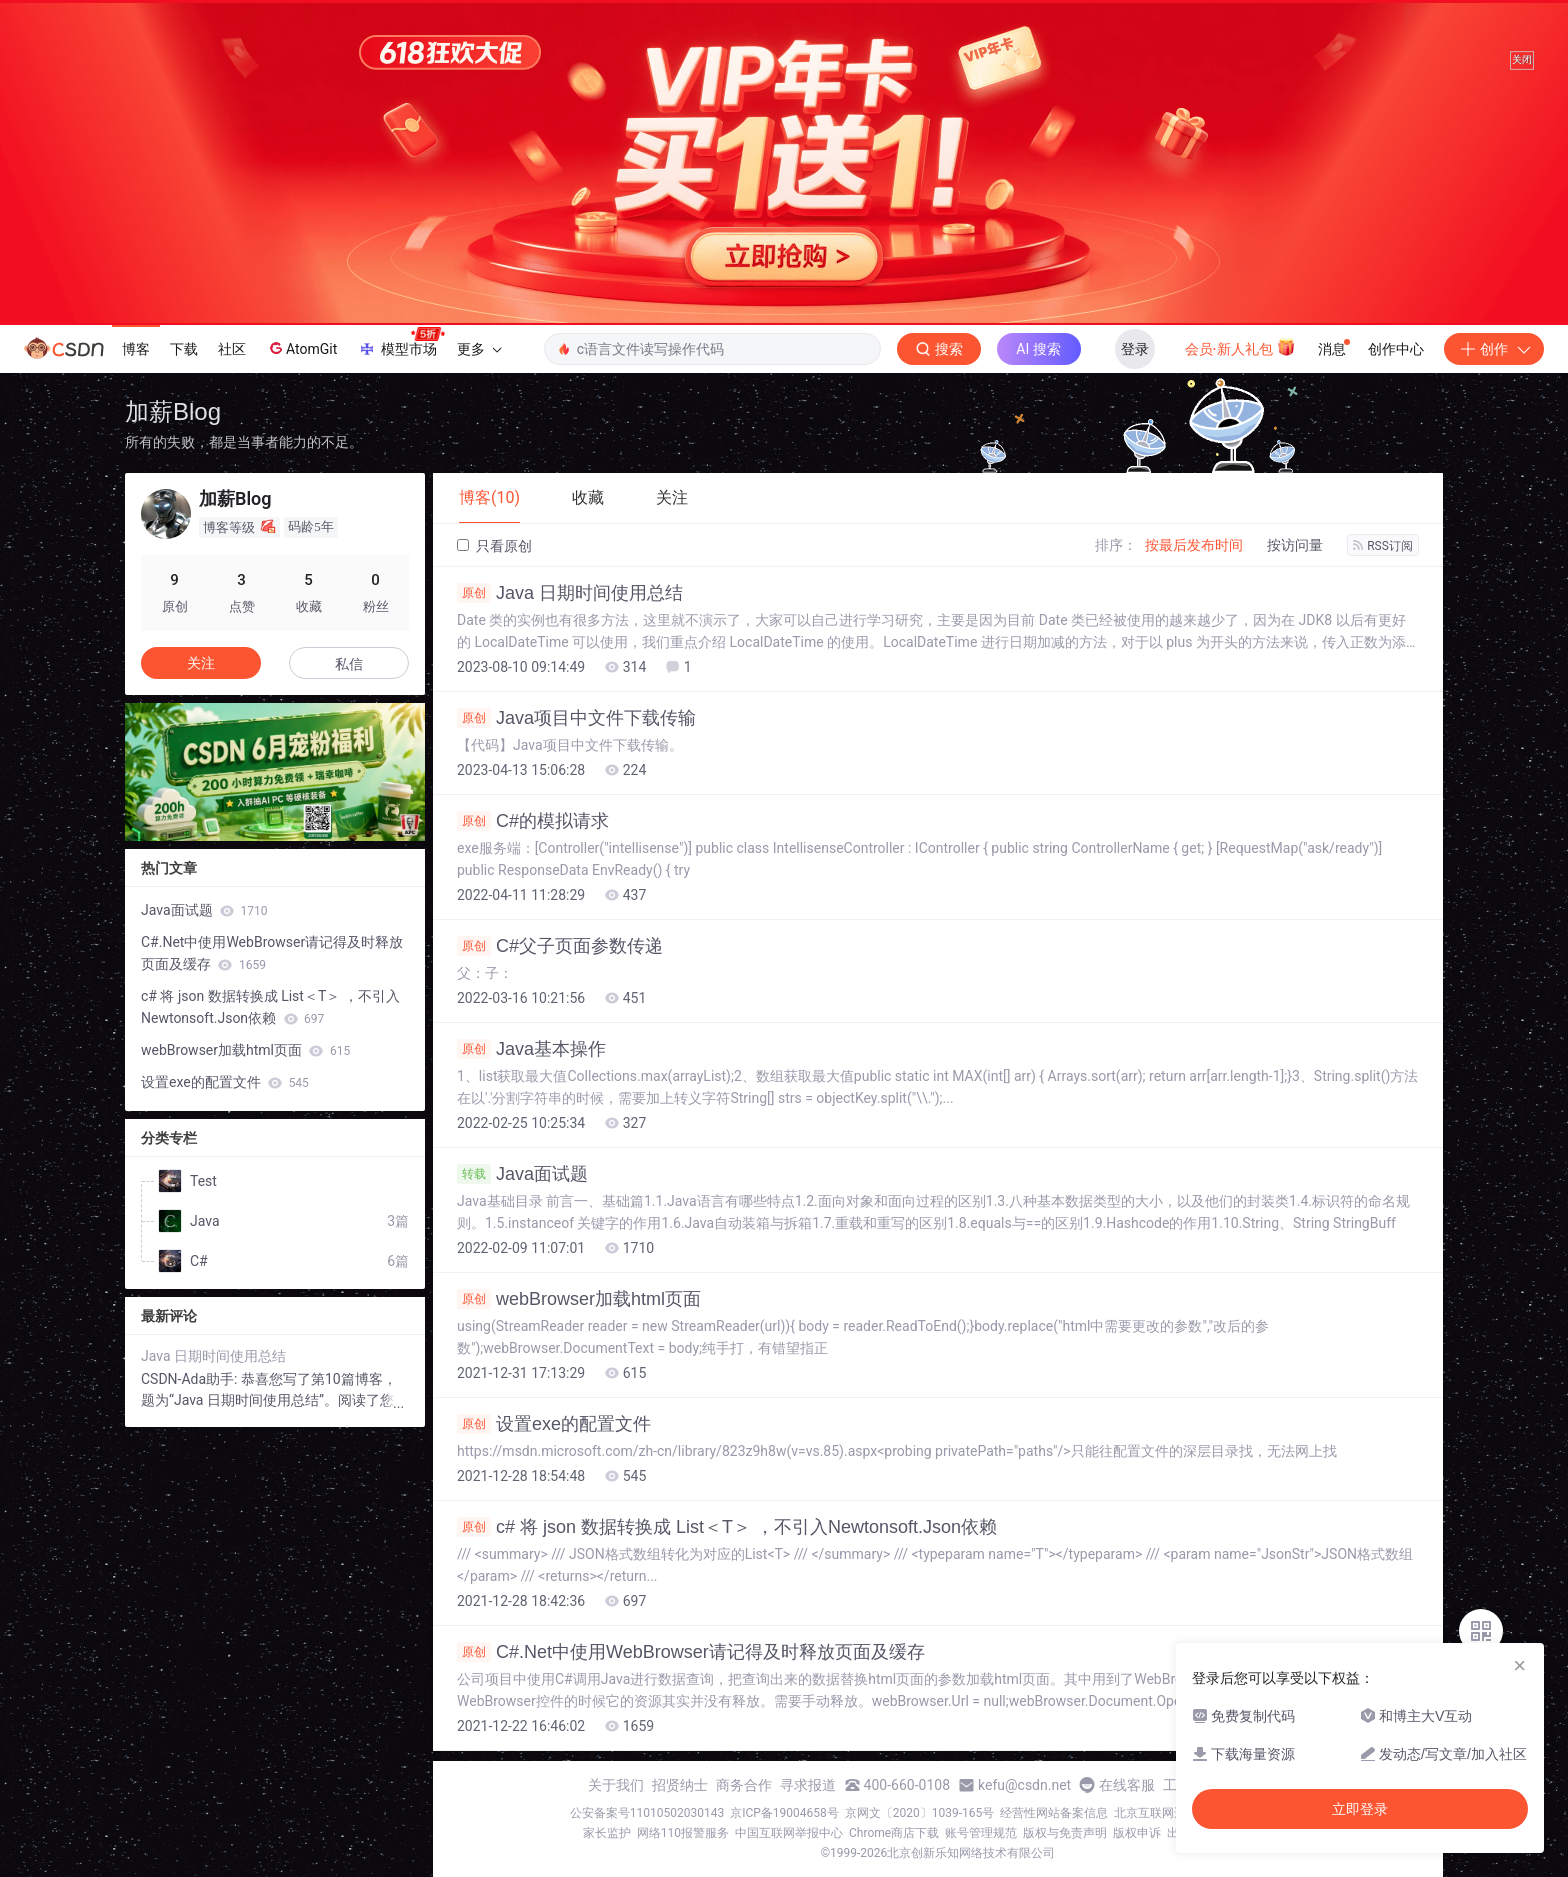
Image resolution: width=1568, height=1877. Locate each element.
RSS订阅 (1383, 546)
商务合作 (744, 1785)
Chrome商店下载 (894, 1833)
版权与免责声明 (1065, 1833)
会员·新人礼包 (1240, 347)
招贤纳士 (680, 1785)
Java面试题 (522, 1174)
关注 (201, 663)
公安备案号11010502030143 (647, 1813)
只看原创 (494, 546)
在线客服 (1127, 1785)
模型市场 (401, 343)
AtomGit (301, 348)
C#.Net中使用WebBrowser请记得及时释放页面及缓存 (691, 1652)
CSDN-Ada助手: (191, 1379)
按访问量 (1295, 545)
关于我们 (616, 1785)
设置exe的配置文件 (554, 1424)
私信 (349, 664)
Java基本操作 (531, 1049)
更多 (479, 349)
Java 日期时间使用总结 (570, 593)
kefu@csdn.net (1024, 1785)
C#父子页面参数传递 (560, 946)
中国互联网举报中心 (789, 1833)
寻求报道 (808, 1785)
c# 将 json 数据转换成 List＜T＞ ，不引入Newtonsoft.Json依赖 (727, 1527)
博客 (136, 349)
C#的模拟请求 (533, 821)
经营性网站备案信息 (1054, 1813)
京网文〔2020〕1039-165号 (920, 1813)
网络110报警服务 (683, 1833)
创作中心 (1396, 349)
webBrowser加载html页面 (579, 1299)
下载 (184, 349)
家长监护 (607, 1833)
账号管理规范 (981, 1833)
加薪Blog (173, 411)
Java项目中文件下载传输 (576, 718)
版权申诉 (1137, 1833)
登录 (1135, 349)
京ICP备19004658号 (784, 1813)
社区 (232, 349)
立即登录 (1360, 1809)
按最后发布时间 (1194, 545)
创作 (1494, 349)
